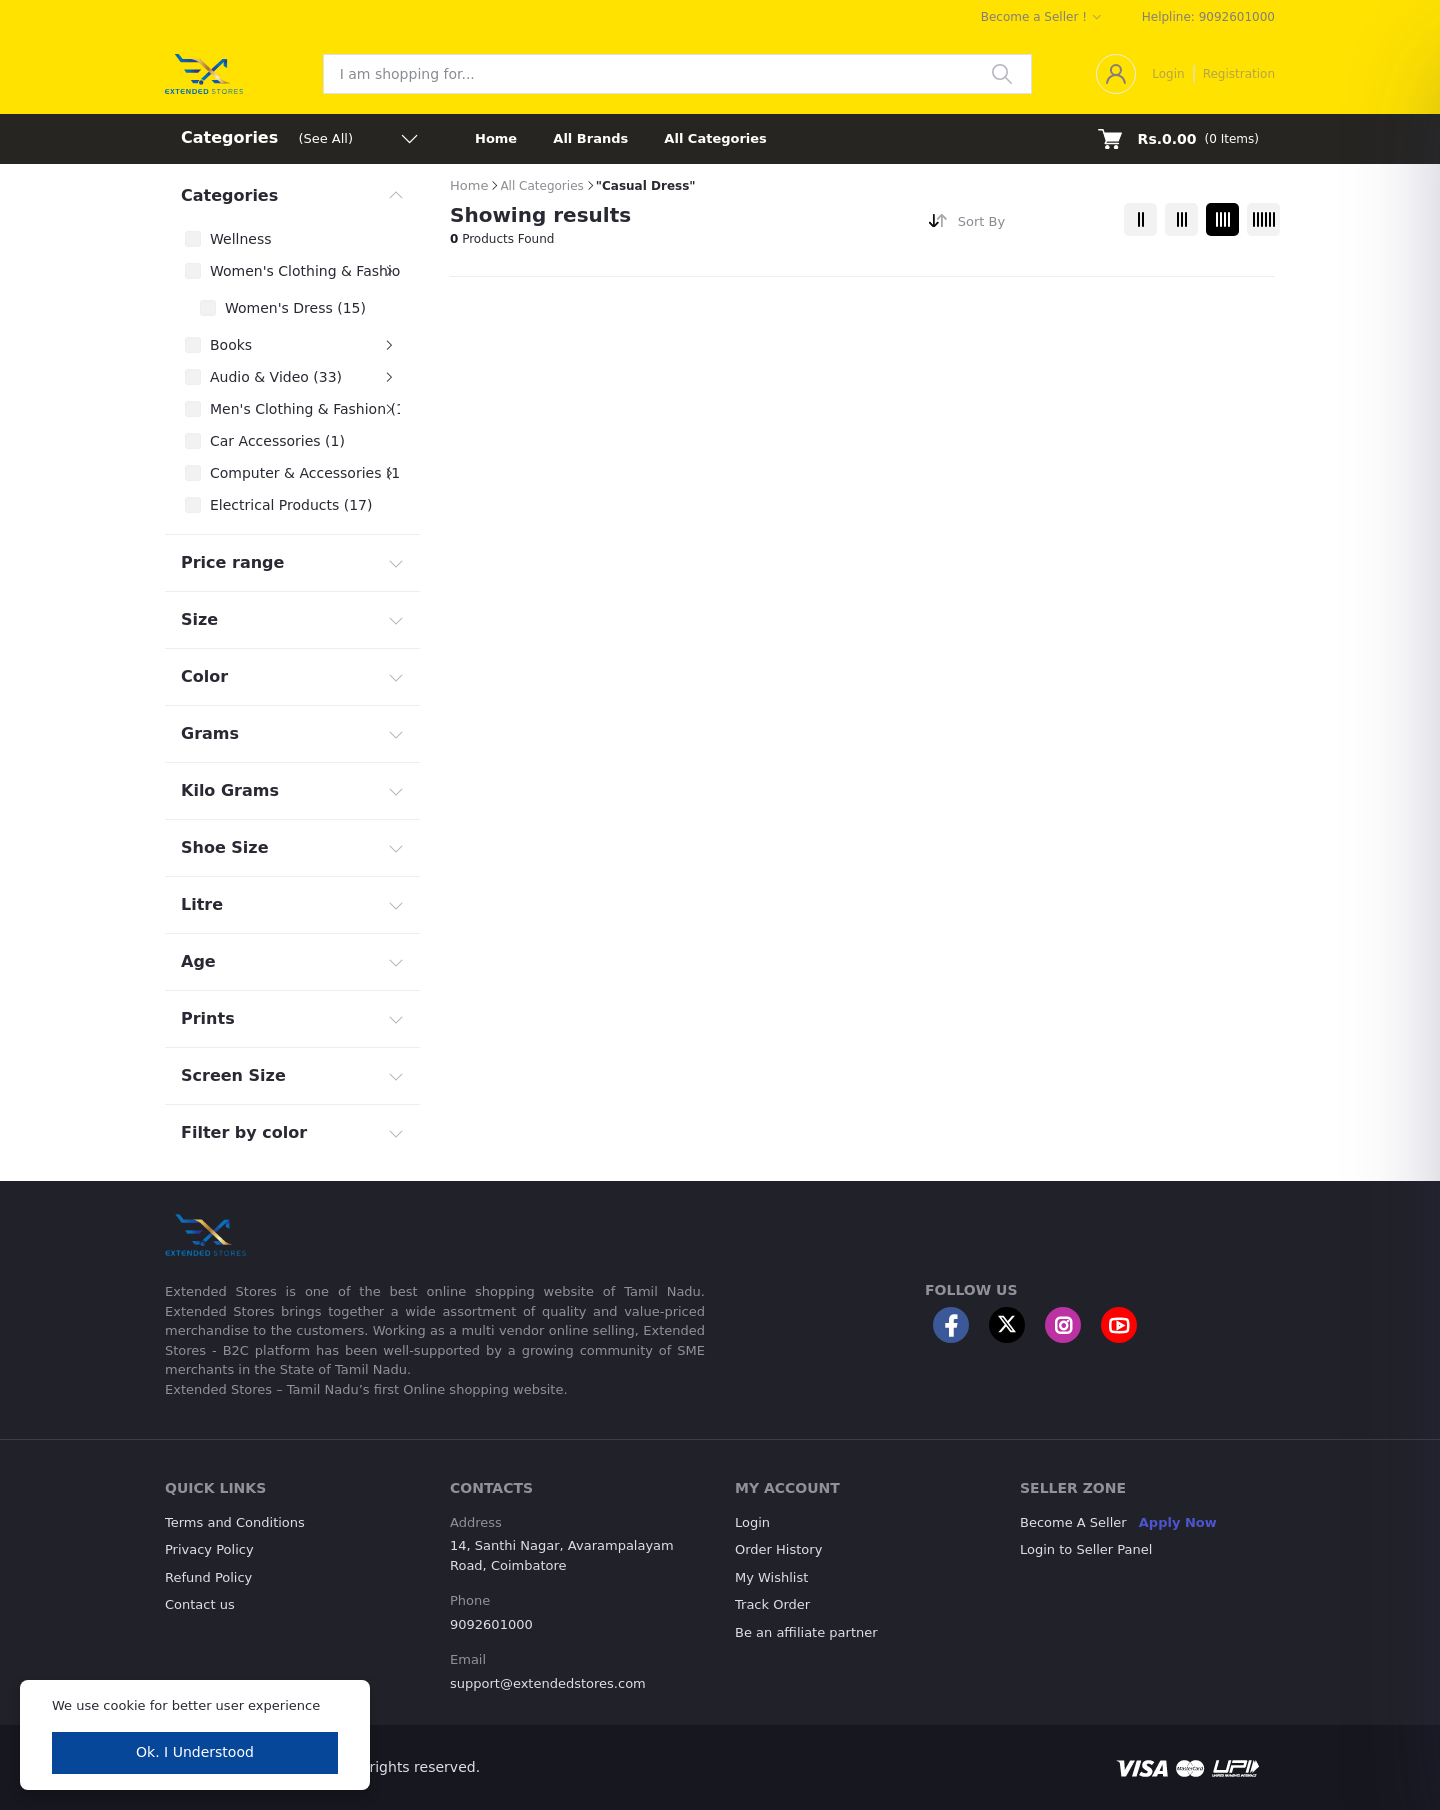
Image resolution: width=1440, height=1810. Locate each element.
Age (198, 961)
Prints (208, 1018)
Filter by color (244, 1132)
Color (204, 676)
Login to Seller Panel (1086, 1549)
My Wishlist (771, 1577)
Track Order (772, 1604)
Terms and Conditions (235, 1522)
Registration (1239, 74)
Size (199, 619)
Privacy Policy (209, 1549)
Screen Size (233, 1075)
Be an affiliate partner (806, 1632)
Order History (778, 1549)
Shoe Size (225, 847)
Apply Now (1178, 1522)
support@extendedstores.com (548, 1683)
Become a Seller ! (1034, 17)
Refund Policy (208, 1577)
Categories (229, 195)
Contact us (200, 1604)
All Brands (590, 138)
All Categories (715, 138)
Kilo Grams (230, 790)
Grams (210, 733)
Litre (202, 904)
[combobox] (1033, 225)
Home (496, 138)
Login (1168, 74)
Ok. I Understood (195, 1752)
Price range (232, 562)
